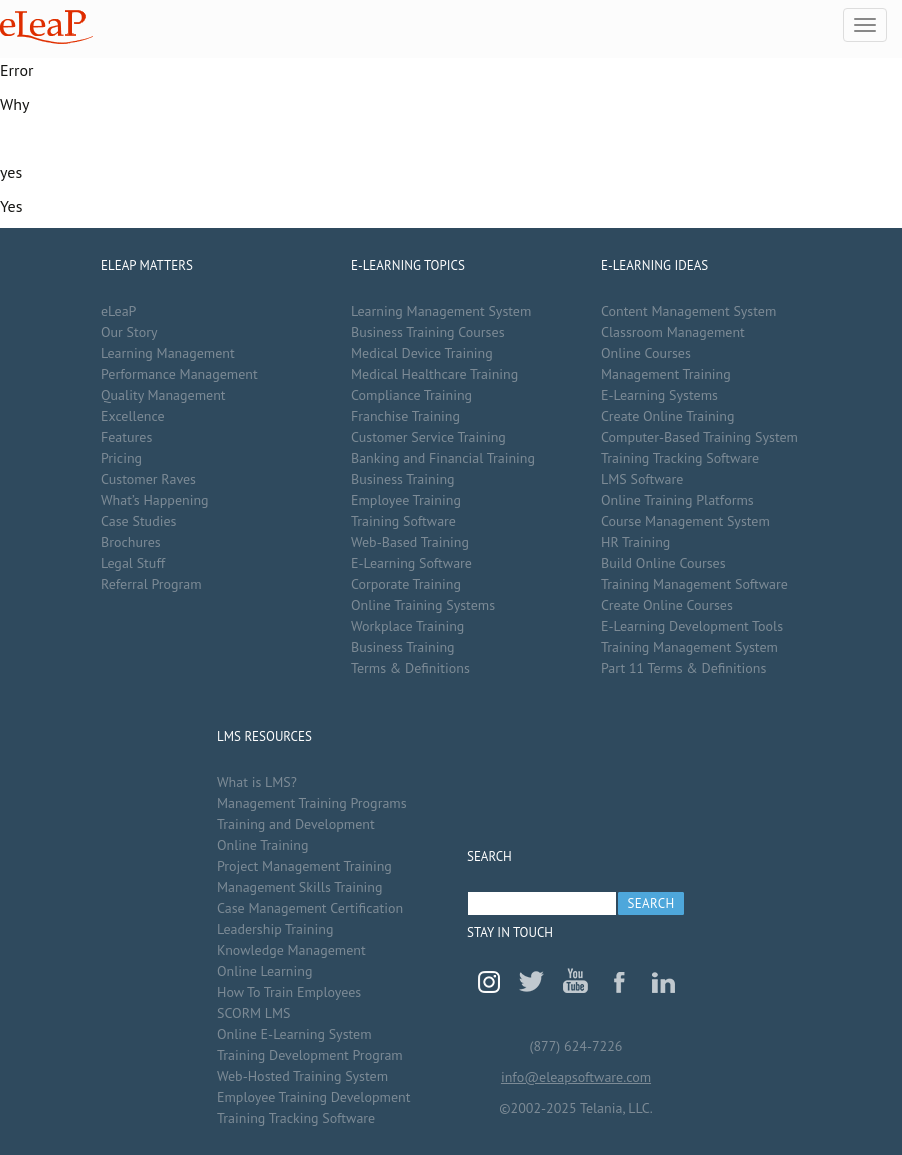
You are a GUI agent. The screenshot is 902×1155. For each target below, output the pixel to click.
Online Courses (646, 353)
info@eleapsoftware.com (576, 1077)
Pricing (121, 458)
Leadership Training (275, 929)
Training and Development (296, 824)
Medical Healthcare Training (434, 374)
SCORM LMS (254, 1013)
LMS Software (642, 479)
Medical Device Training (422, 353)
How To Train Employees (289, 992)
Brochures (131, 542)
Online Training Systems (423, 605)
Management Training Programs (312, 803)
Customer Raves (148, 479)
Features (126, 437)
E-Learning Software (411, 563)
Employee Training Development (313, 1097)
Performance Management (179, 374)
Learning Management (168, 353)
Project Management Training (304, 866)
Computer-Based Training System (699, 437)
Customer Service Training (428, 437)
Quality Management (163, 395)
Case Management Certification (310, 908)
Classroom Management (673, 332)
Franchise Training (405, 416)
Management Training (666, 374)
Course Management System (685, 521)
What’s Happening (155, 500)
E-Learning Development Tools (692, 626)
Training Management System (689, 647)
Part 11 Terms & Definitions (683, 668)
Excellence (133, 416)
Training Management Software (694, 584)
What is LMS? (257, 782)
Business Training (403, 479)
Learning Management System (441, 311)
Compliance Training (411, 395)
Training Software (403, 521)
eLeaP (46, 27)
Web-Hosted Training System (302, 1076)
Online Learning (264, 971)
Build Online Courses (663, 563)
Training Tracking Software (680, 458)
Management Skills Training (299, 887)
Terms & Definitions (410, 668)
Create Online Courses (667, 605)
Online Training (263, 845)
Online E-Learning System (294, 1034)
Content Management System (688, 311)
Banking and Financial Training (443, 458)
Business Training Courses (428, 332)
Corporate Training (406, 584)
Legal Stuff (133, 563)
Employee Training (406, 500)
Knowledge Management (291, 950)
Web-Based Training (410, 542)
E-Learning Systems (659, 395)
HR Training (635, 542)
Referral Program (151, 584)
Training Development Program (310, 1055)
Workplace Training (407, 626)
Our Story (129, 332)
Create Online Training (668, 416)
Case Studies (138, 521)
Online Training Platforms (677, 500)
